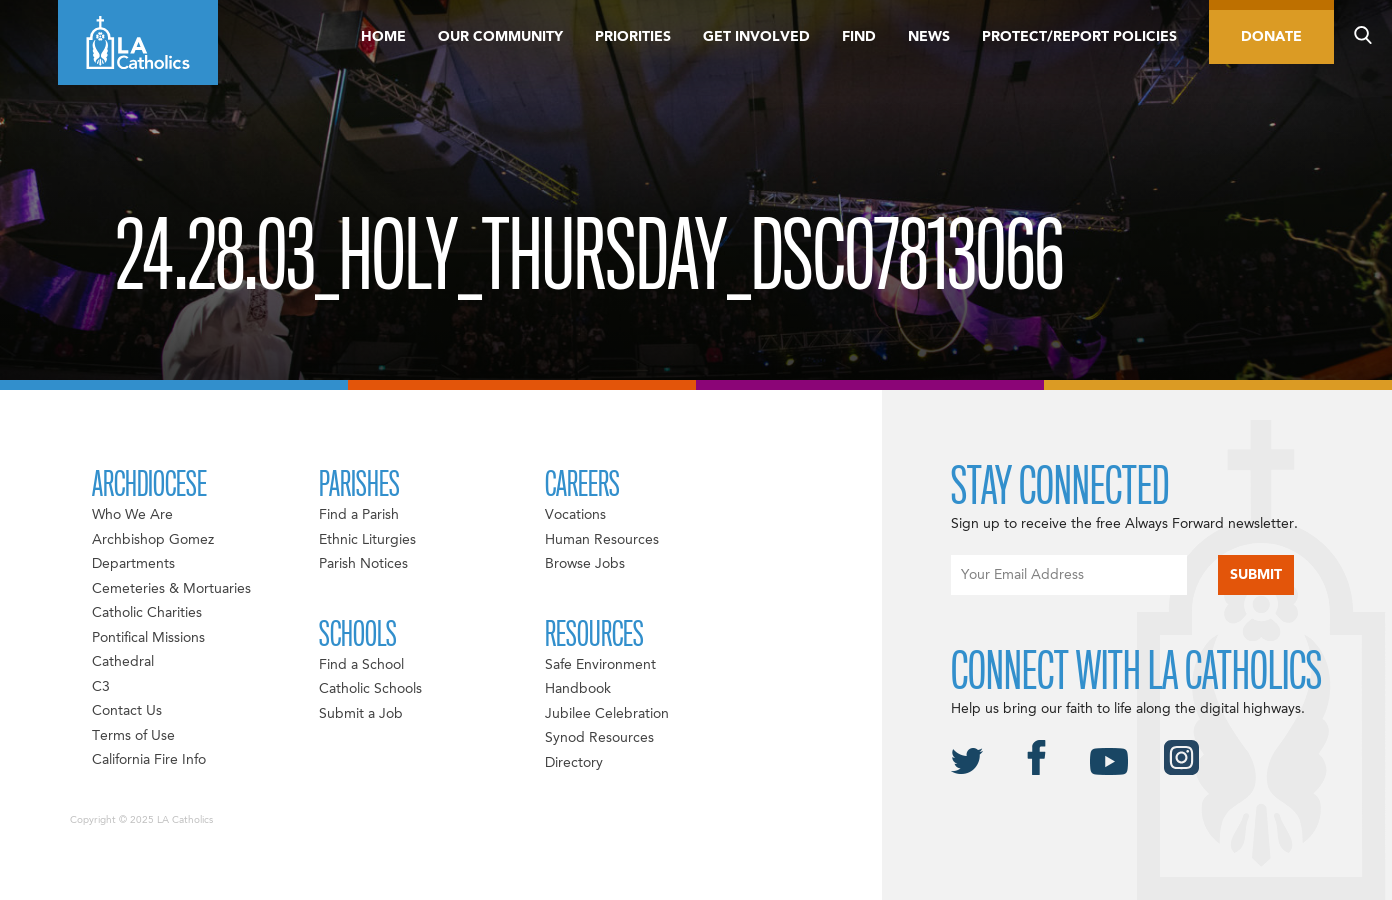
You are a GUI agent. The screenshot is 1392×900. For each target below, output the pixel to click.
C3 (101, 687)
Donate (1271, 37)
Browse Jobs (585, 564)
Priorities (633, 37)
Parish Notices (363, 564)
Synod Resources (599, 738)
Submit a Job (361, 714)
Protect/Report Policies (1079, 37)
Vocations (575, 515)
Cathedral (123, 662)
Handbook (578, 689)
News (929, 37)
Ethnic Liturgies (367, 540)
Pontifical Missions (148, 638)
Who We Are (132, 515)
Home (383, 37)
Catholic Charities (147, 613)
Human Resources (602, 540)
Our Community (500, 37)
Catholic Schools (370, 689)
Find (859, 37)
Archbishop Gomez (153, 540)
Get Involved (756, 37)
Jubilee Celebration (607, 714)
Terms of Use (133, 736)
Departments (133, 564)
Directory (574, 763)
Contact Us (127, 711)
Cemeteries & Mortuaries (171, 589)
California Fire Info (149, 760)
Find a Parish (359, 515)
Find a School (361, 665)
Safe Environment (600, 665)
